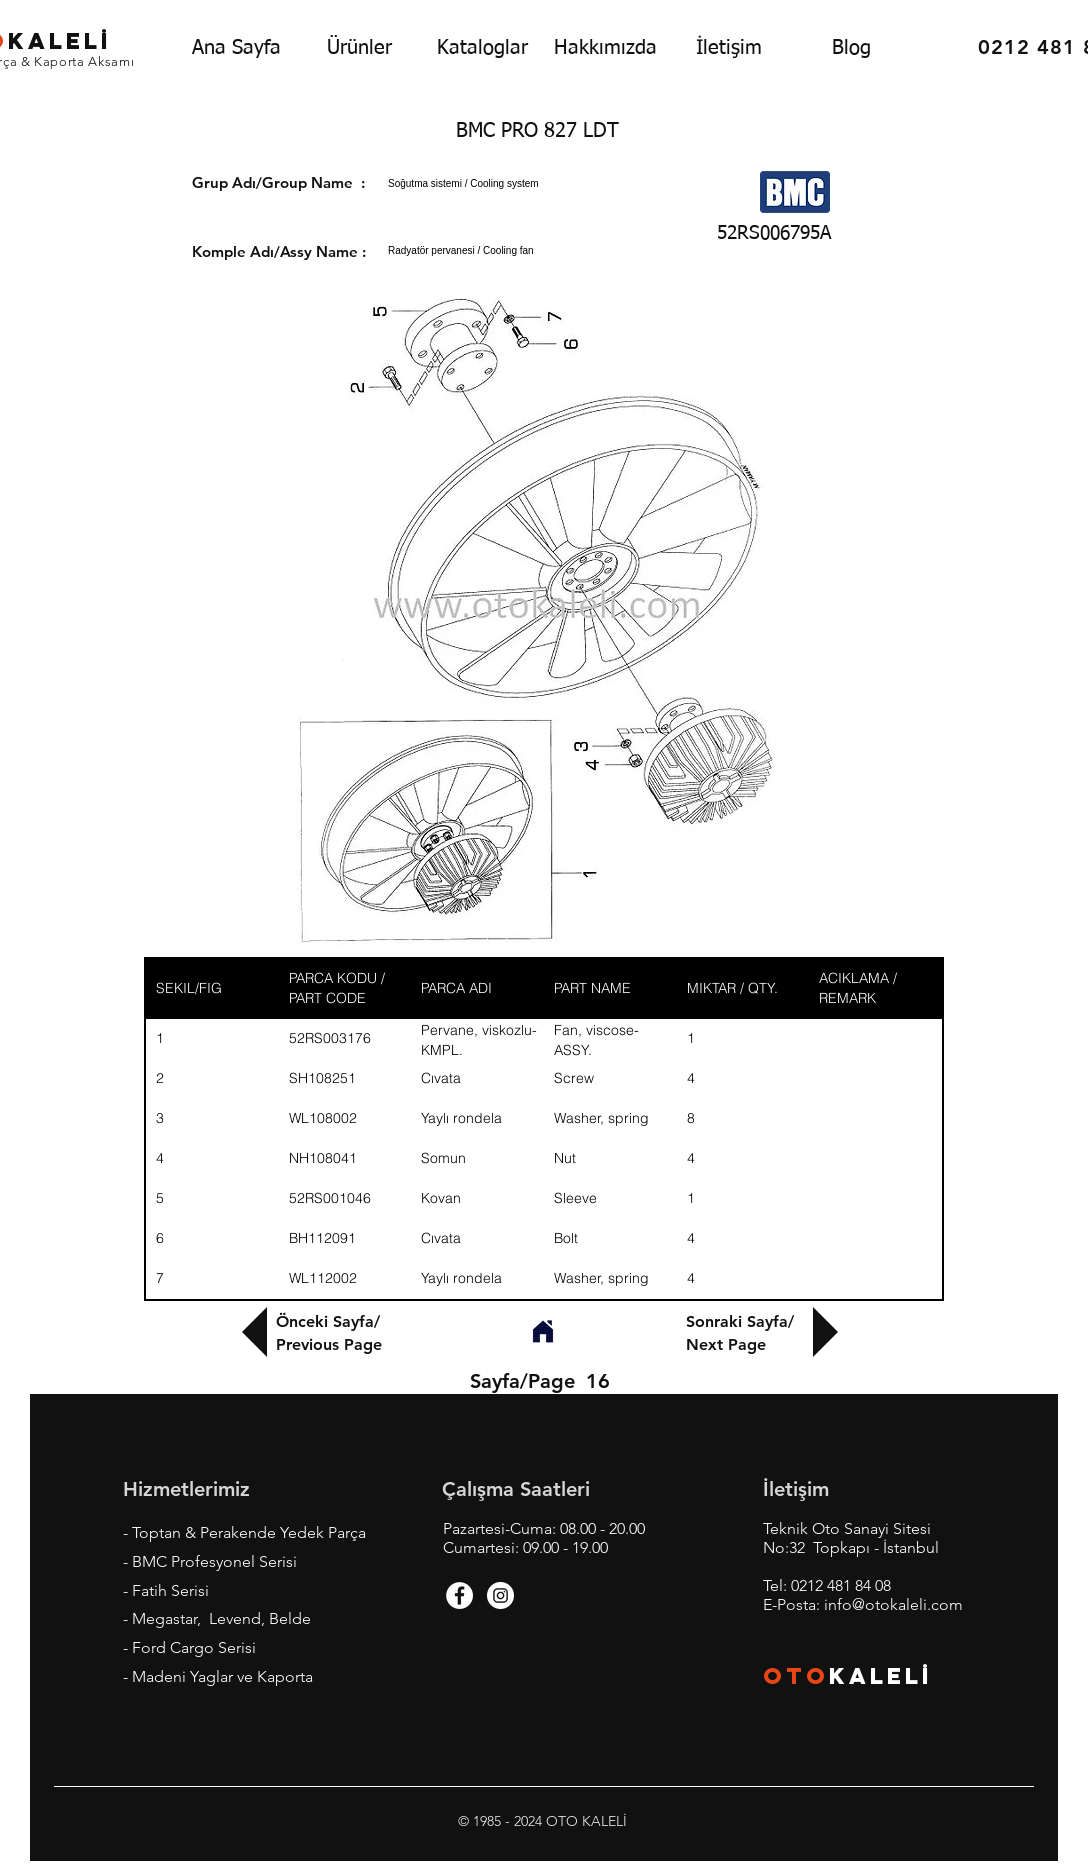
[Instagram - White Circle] (500, 1595)
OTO (796, 1676)
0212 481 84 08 (841, 1585)
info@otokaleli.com (893, 1604)
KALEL (881, 1676)
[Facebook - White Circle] (459, 1595)
